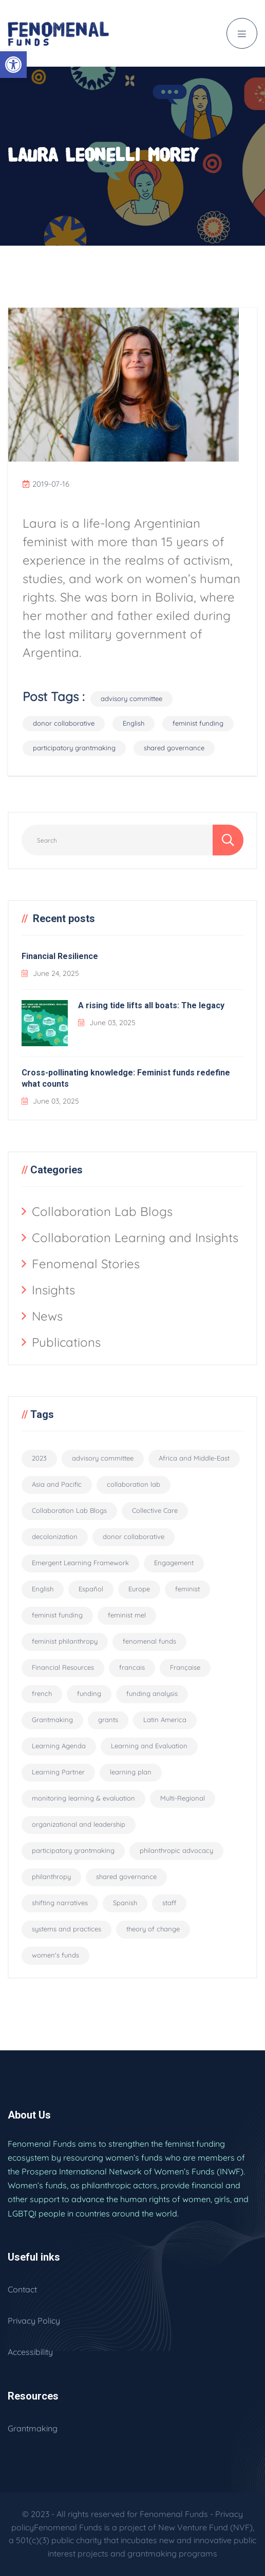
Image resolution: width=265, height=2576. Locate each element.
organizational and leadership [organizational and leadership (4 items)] (78, 1824)
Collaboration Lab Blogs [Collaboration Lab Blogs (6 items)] (69, 1510)
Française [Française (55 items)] (185, 1667)
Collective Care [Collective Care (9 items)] (155, 1510)
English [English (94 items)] (42, 1589)
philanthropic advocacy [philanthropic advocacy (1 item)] (176, 1850)
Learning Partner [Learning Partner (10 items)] (58, 1772)
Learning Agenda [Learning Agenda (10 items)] (59, 1746)
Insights (53, 1289)
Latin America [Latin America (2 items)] (164, 1719)
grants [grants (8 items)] (108, 1719)
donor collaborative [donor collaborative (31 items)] (133, 1536)
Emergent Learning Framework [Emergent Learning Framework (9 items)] (80, 1563)
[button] (13, 64)
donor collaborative (63, 723)
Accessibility (30, 2352)
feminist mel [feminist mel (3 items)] (127, 1615)
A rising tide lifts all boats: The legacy (151, 1005)
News (47, 1316)
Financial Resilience (60, 956)
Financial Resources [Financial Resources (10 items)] (63, 1667)
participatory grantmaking (74, 748)
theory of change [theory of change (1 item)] (153, 1929)
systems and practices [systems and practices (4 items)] (66, 1929)
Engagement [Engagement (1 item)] (174, 1563)
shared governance (174, 748)
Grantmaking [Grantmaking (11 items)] (52, 1719)
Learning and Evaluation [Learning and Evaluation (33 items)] (149, 1746)
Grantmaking (33, 2428)
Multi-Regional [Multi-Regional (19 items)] (182, 1798)
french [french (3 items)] (42, 1693)
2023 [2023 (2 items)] (39, 1458)
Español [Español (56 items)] (91, 1589)
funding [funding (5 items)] (89, 1693)
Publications (66, 1342)
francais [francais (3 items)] (132, 1667)
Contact (22, 2289)
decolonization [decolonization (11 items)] (55, 1536)
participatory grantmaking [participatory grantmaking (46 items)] (73, 1850)
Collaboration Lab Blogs (102, 1211)
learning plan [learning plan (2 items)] (131, 1772)
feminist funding (198, 723)
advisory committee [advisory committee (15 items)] (103, 1458)
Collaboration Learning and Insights (135, 1237)
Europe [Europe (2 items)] (139, 1589)
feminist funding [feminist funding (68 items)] (57, 1615)
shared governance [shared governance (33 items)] (126, 1876)
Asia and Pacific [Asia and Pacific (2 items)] (57, 1484)
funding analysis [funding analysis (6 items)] (152, 1693)
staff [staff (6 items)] (169, 1903)
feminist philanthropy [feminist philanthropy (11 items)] (65, 1641)
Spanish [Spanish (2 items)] (125, 1903)
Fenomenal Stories (86, 1263)
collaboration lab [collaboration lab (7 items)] (133, 1484)
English (133, 723)
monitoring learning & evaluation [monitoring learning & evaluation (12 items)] (83, 1798)
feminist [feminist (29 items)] (187, 1589)
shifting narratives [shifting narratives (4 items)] (60, 1903)
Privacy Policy (34, 2320)
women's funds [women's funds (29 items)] (55, 1955)
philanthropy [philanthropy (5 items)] (51, 1876)
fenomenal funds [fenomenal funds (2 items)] (149, 1641)
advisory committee (131, 698)
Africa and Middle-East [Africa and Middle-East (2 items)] (194, 1458)
